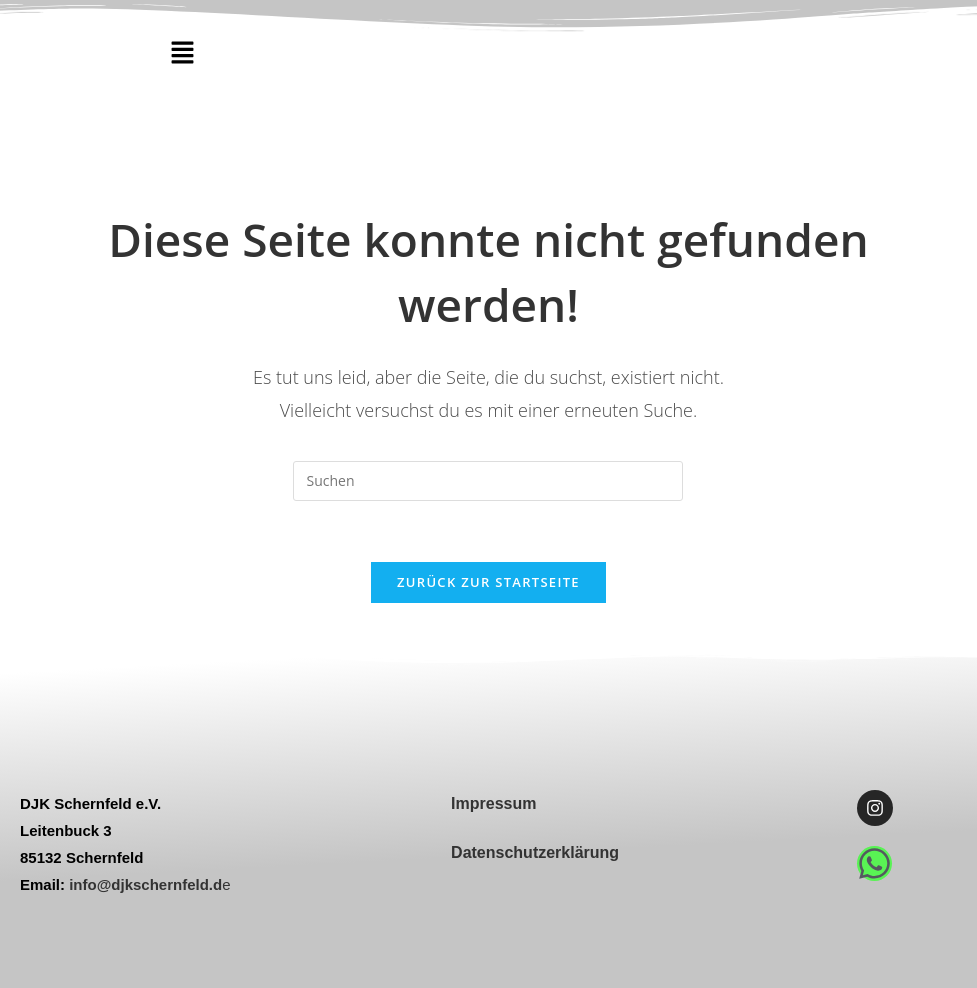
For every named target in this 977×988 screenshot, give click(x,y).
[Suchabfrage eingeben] (488, 481)
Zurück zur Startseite (488, 582)
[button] (182, 53)
